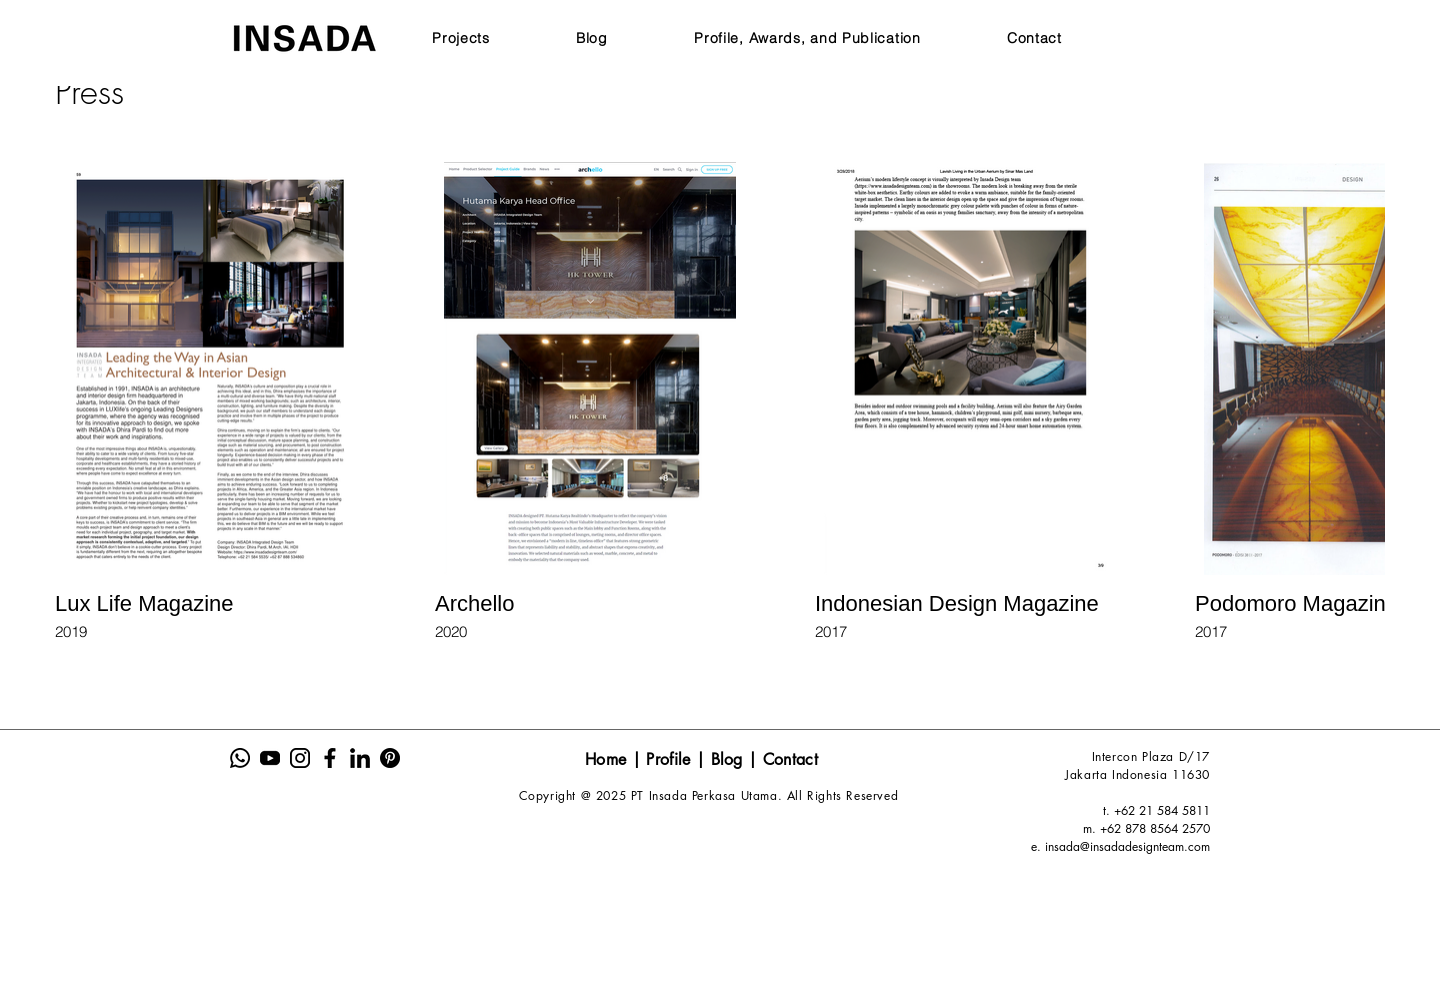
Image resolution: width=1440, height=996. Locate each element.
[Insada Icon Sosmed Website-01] (240, 758)
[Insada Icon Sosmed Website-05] (360, 758)
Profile (668, 759)
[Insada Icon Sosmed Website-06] (390, 758)
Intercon (1117, 756)
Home (605, 759)
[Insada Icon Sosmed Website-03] (300, 758)
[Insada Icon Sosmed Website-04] (330, 758)
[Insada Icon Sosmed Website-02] (270, 758)
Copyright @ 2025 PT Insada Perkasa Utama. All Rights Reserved (709, 795)
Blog (730, 759)
